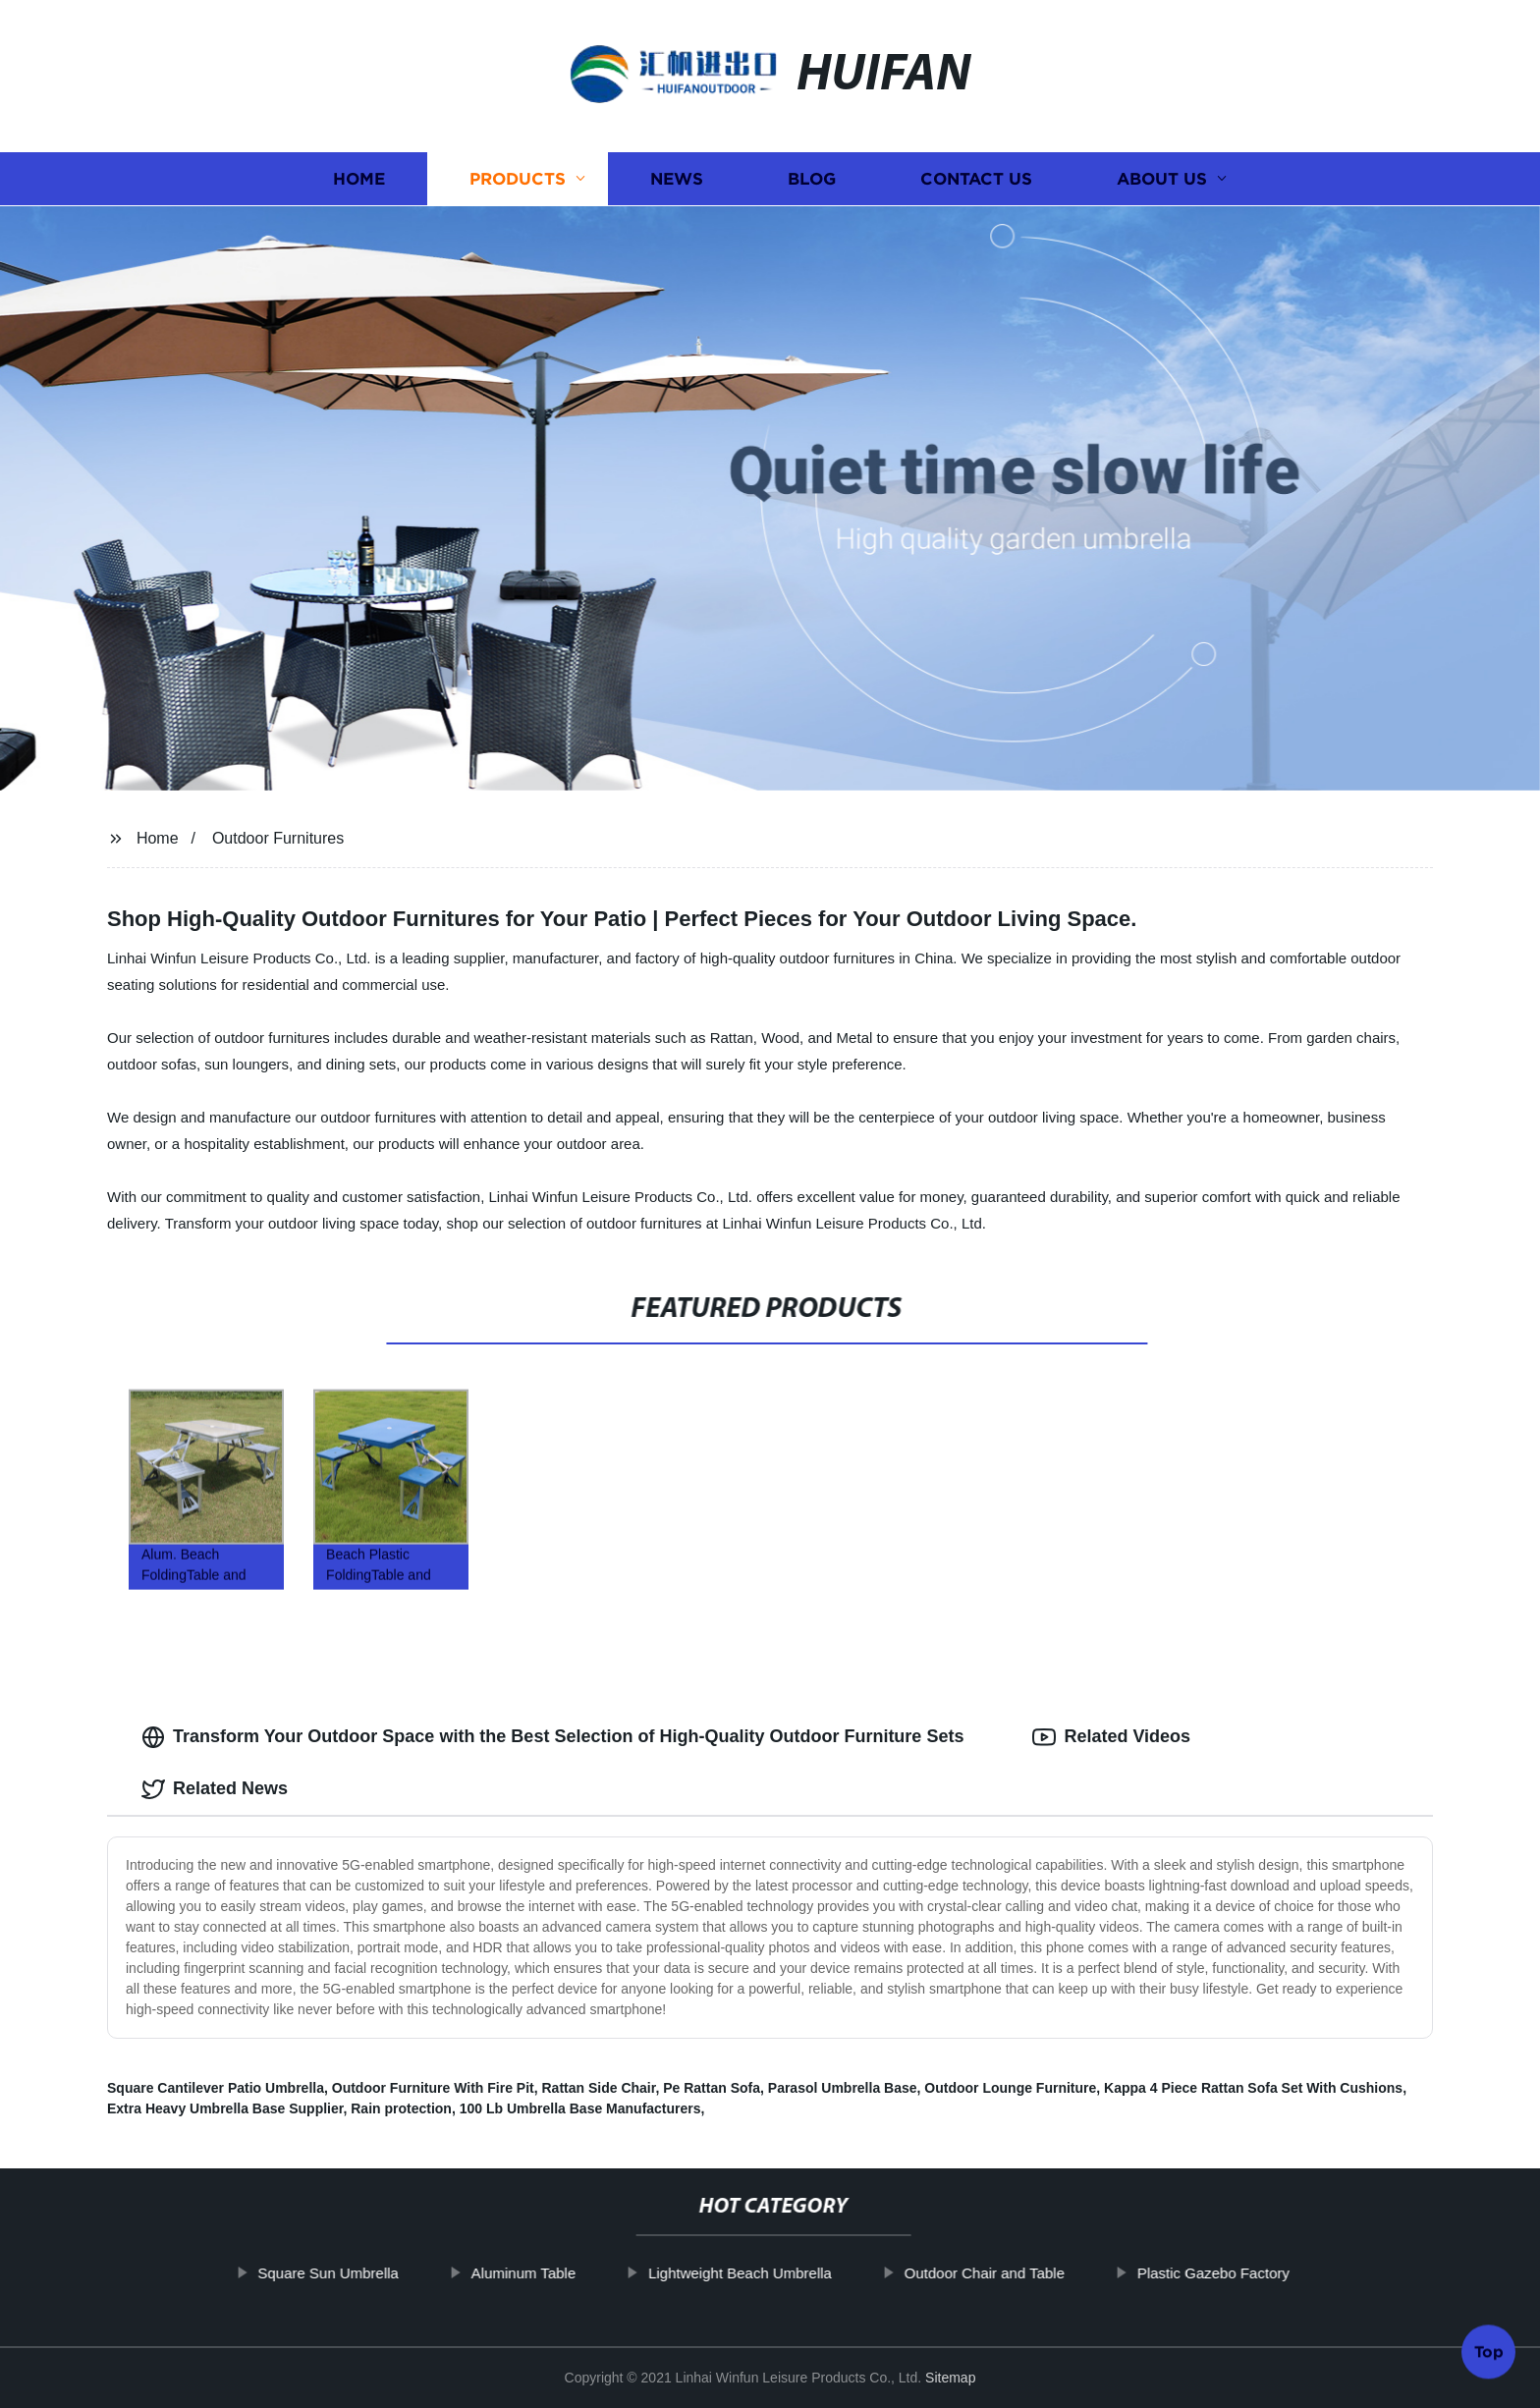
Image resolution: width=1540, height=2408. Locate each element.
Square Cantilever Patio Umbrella (215, 2088)
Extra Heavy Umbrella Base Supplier (225, 2108)
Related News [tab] (214, 1789)
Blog (812, 179)
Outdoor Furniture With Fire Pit (433, 2088)
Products (517, 179)
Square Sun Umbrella (392, 2273)
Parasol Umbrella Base (842, 2088)
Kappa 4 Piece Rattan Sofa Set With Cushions (1253, 2088)
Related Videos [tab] (1111, 1737)
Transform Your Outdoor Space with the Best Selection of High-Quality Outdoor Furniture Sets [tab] (552, 1737)
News (676, 179)
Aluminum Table (587, 2273)
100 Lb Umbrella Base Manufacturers (580, 2108)
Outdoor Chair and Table (1048, 2273)
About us (1162, 179)
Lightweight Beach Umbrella (804, 2273)
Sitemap (950, 2377)
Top (1489, 2353)
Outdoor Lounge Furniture (1010, 2088)
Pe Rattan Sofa (711, 2088)
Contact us (976, 179)
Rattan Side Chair (599, 2088)
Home (359, 179)
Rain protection (401, 2108)
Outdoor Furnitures (278, 838)
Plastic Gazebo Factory (1277, 2273)
